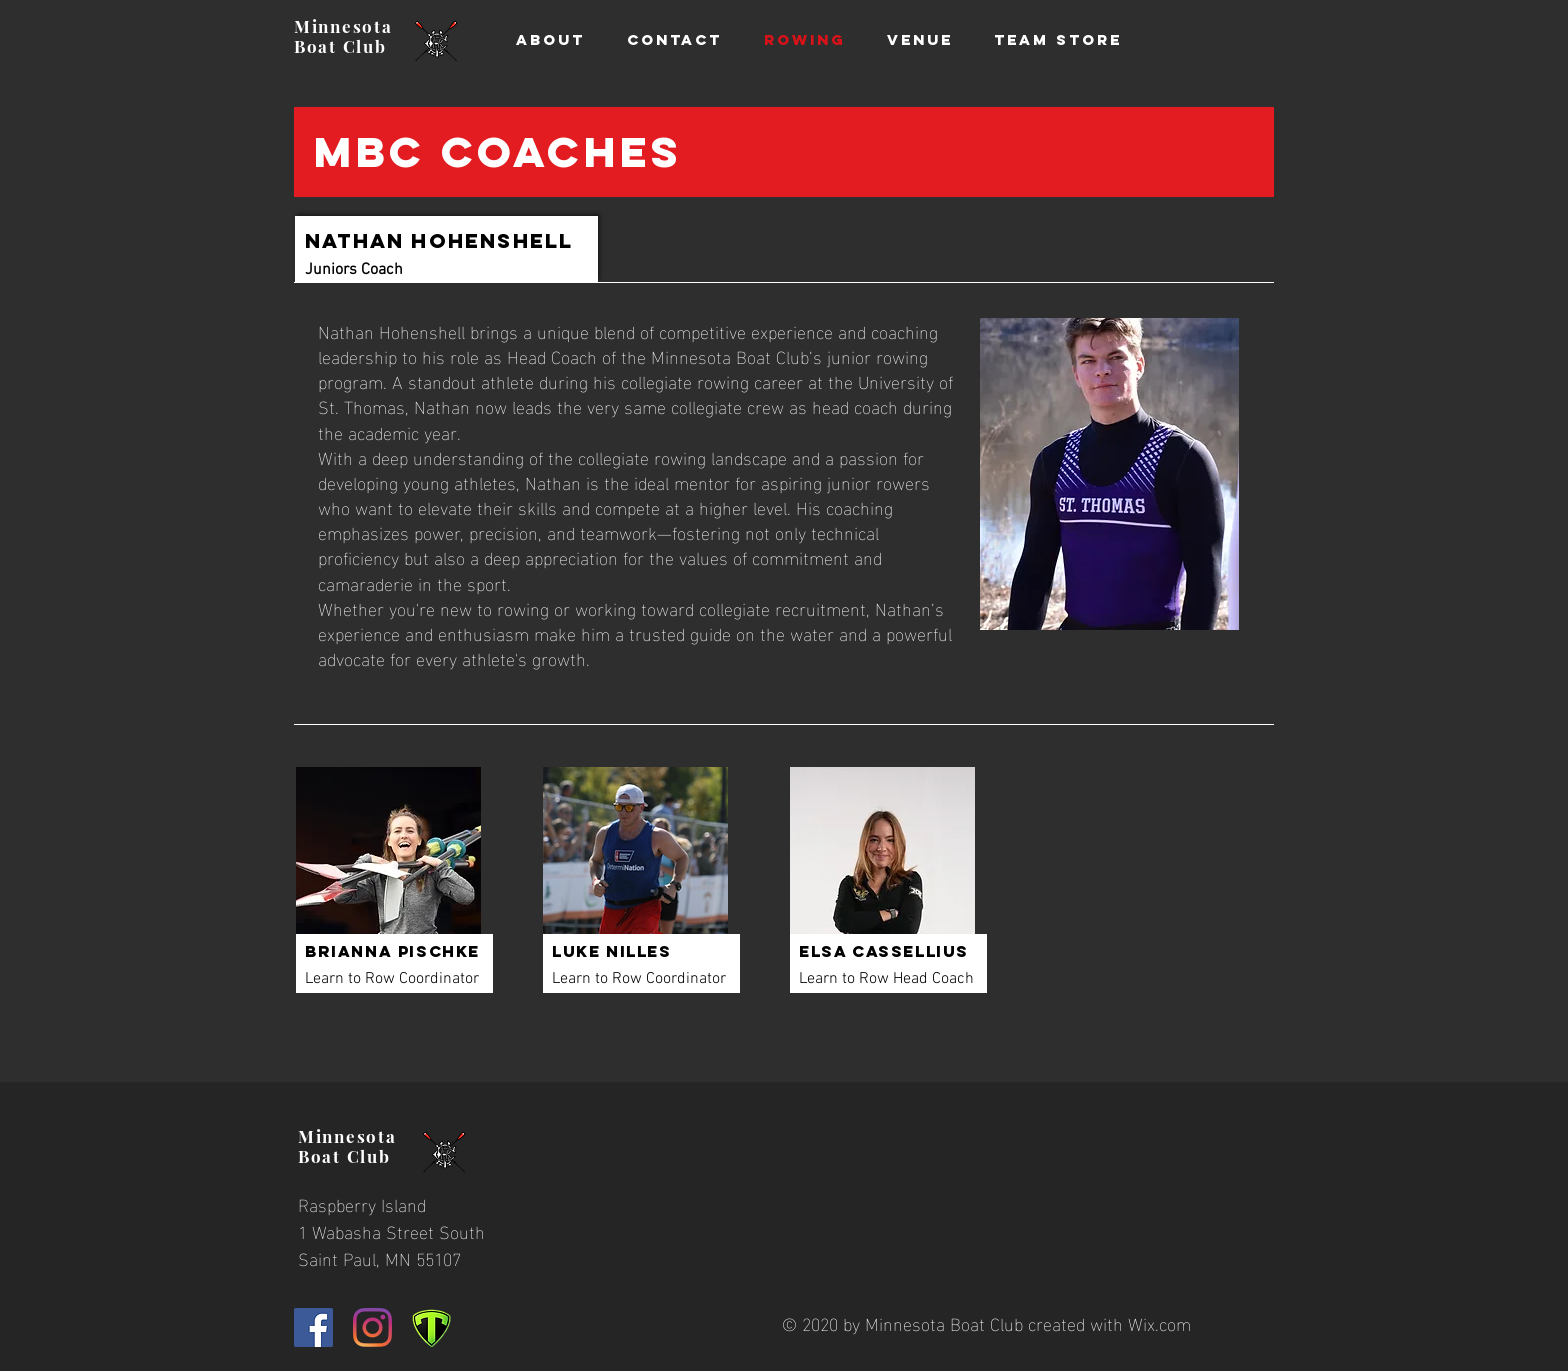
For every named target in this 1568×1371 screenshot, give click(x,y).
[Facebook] (313, 1327)
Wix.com (1159, 1322)
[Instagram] (372, 1327)
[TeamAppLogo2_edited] (431, 1327)
